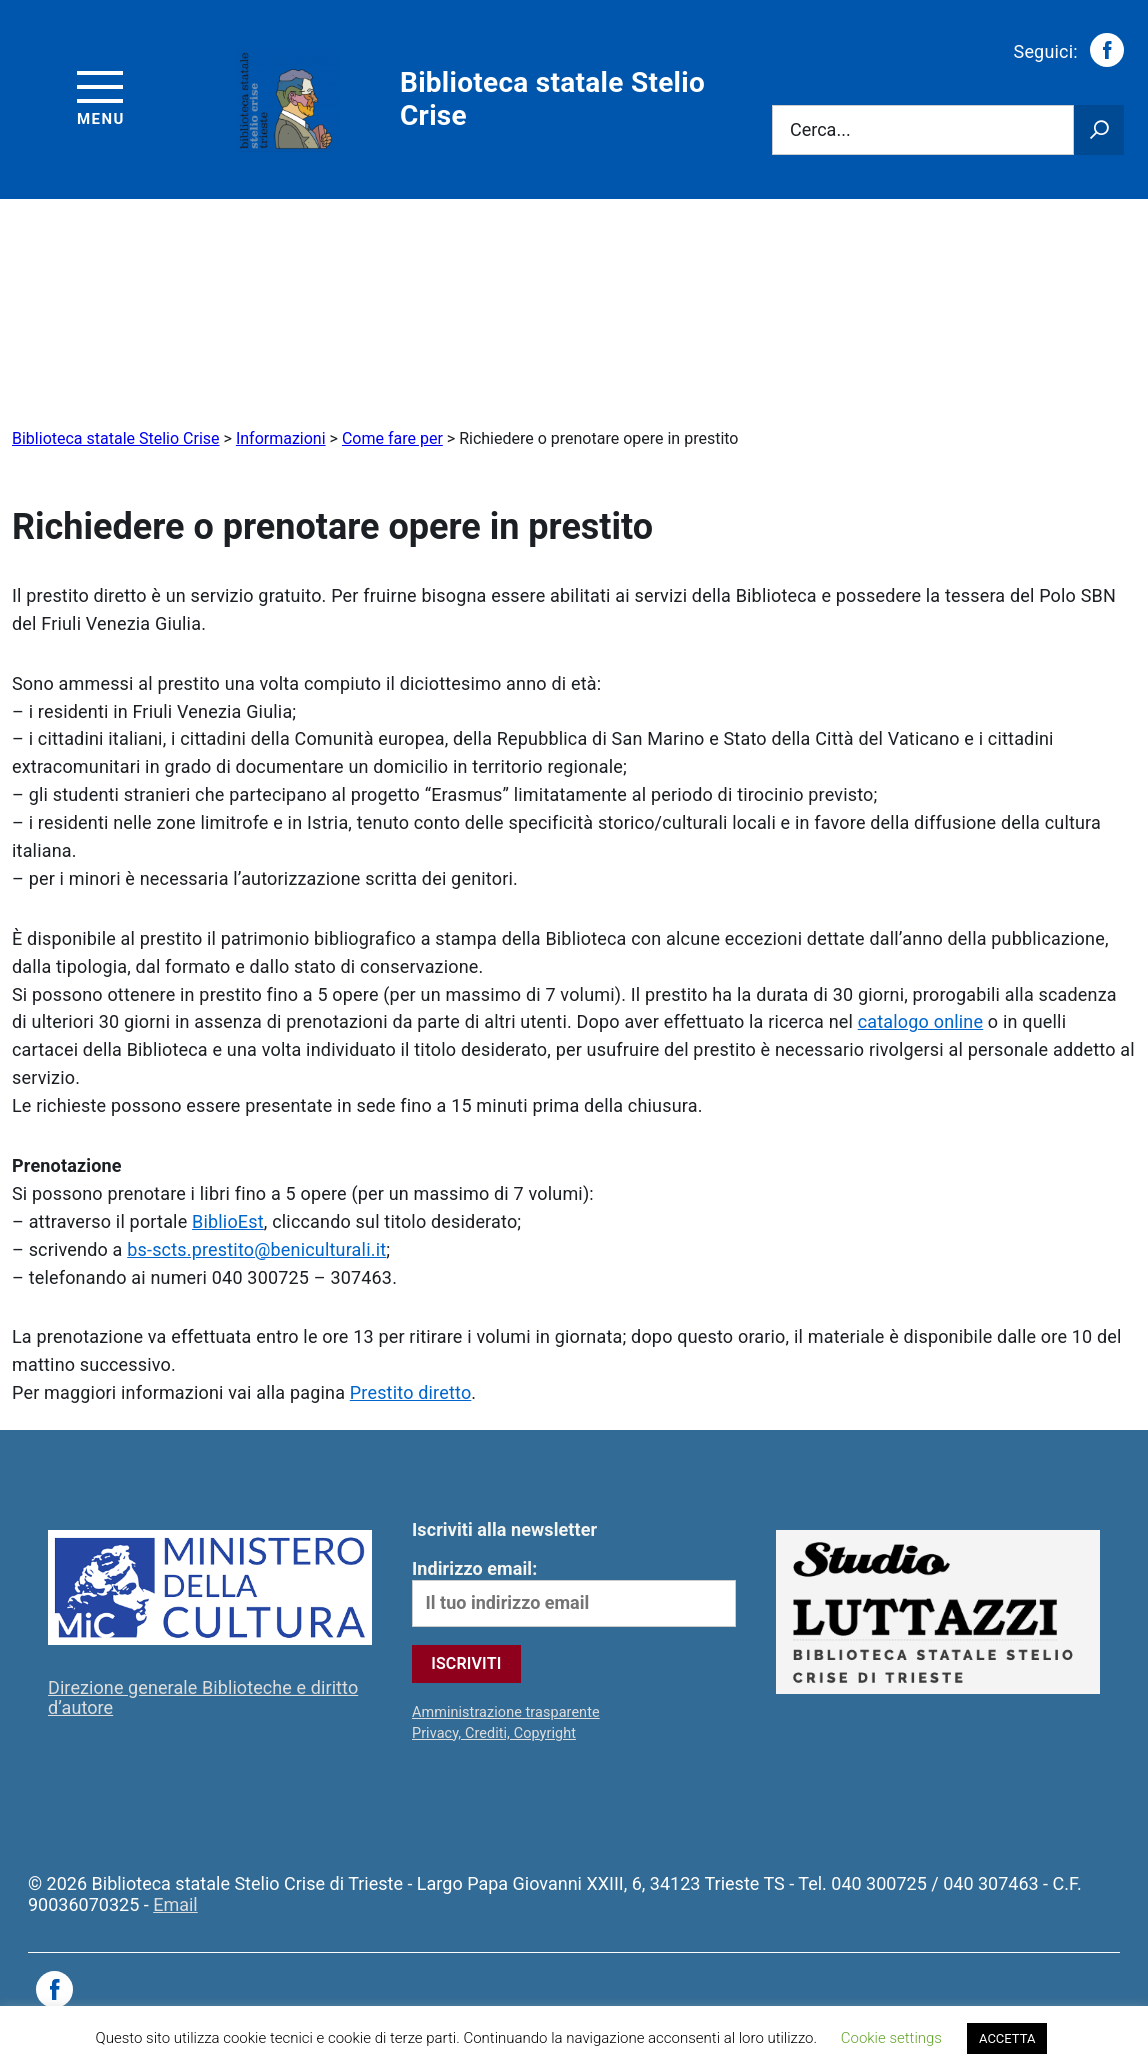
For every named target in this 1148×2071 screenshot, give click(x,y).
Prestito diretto (411, 1392)
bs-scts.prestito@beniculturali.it (256, 1249)
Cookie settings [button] (891, 2038)
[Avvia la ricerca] (1099, 130)
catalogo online (921, 1021)
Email (175, 1904)
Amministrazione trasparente (506, 1712)
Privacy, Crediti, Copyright (494, 1733)
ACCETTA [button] (1007, 2038)
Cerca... (820, 129)
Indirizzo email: (574, 1593)
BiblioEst (228, 1221)
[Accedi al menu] (101, 95)
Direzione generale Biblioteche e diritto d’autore (203, 1698)
